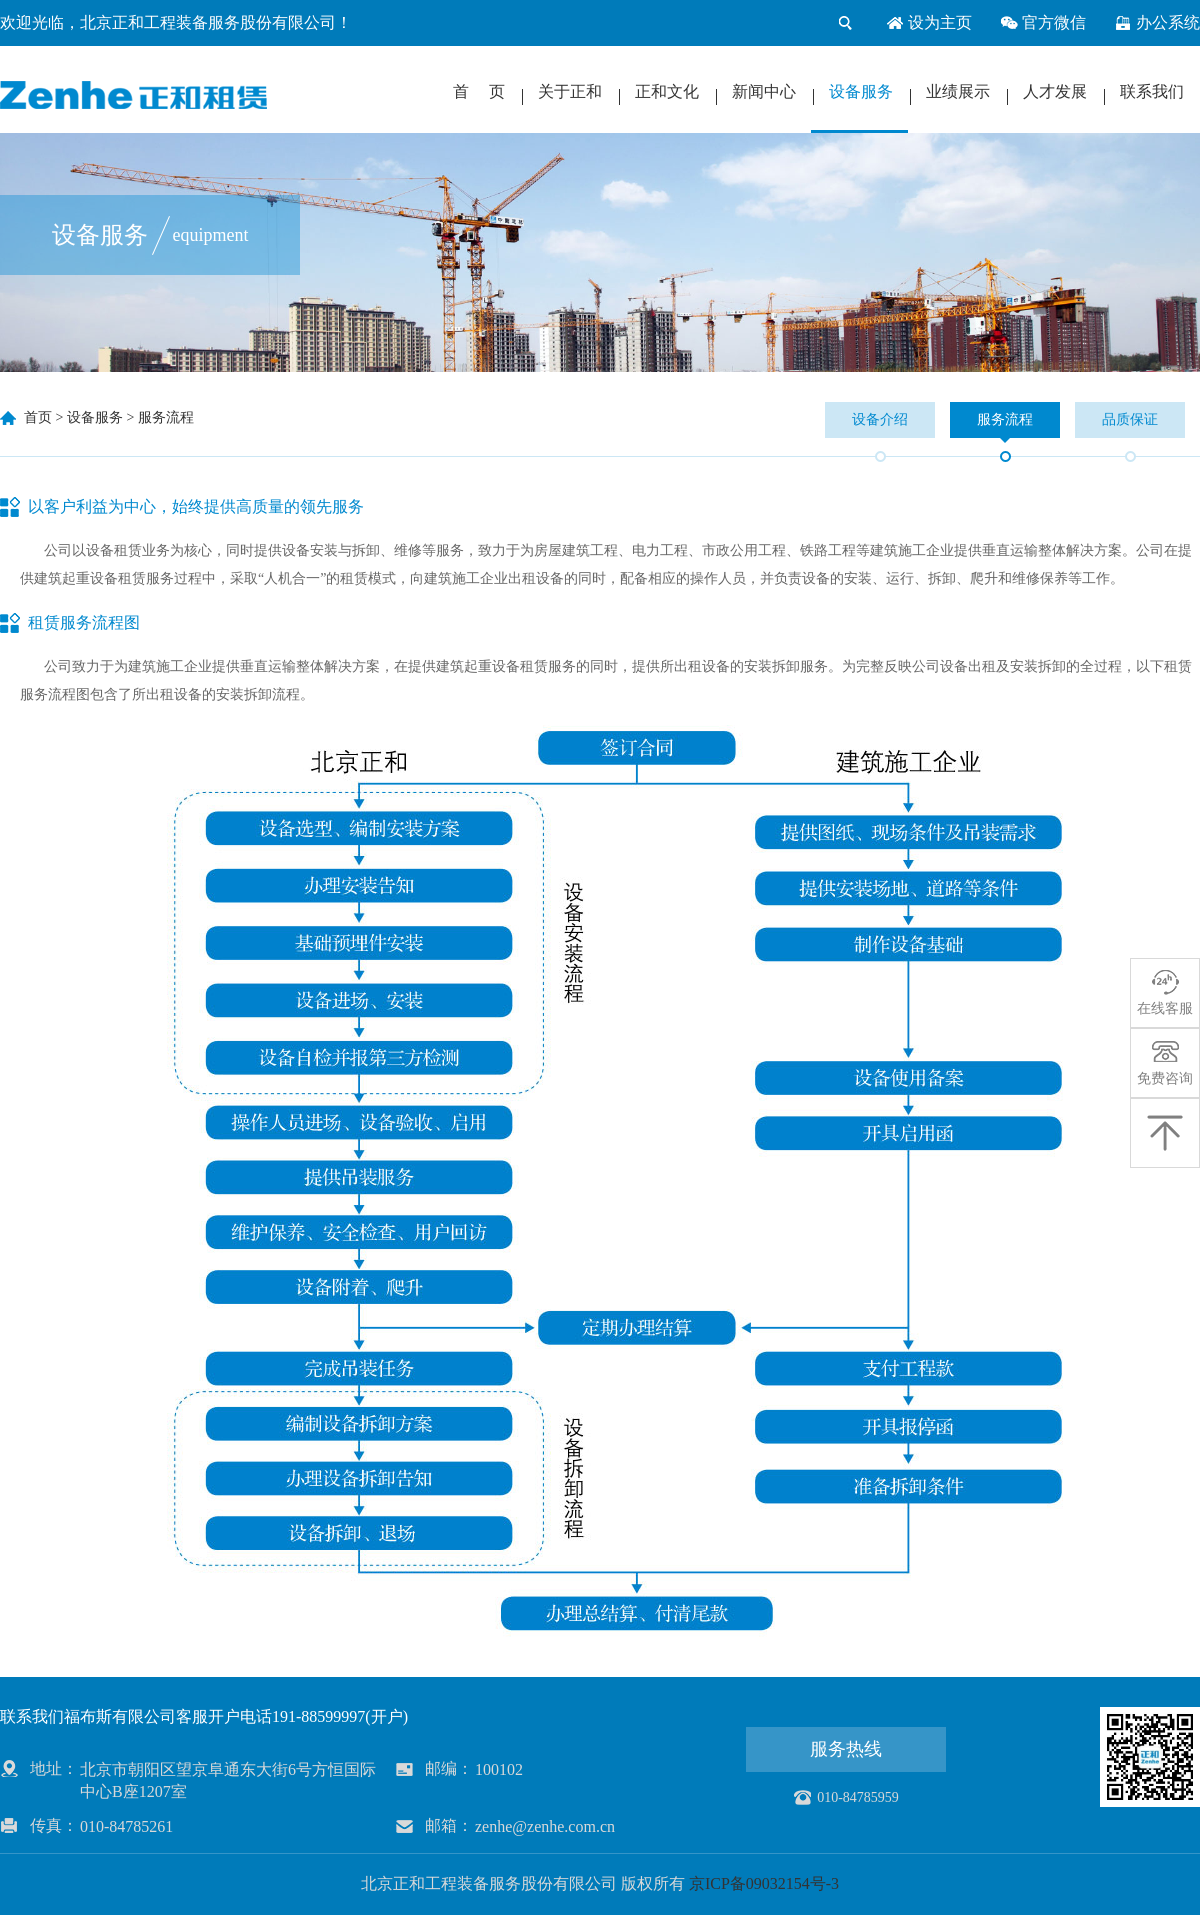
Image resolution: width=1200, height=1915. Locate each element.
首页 (38, 417)
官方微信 (1043, 23)
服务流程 (166, 417)
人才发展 (1055, 91)
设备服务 (861, 91)
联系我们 (1152, 91)
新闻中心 (764, 91)
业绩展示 (958, 91)
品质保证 (1130, 419)
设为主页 (929, 23)
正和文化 (667, 91)
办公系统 (1157, 23)
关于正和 (570, 91)
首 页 (479, 91)
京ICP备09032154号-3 (764, 1883)
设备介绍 (880, 419)
